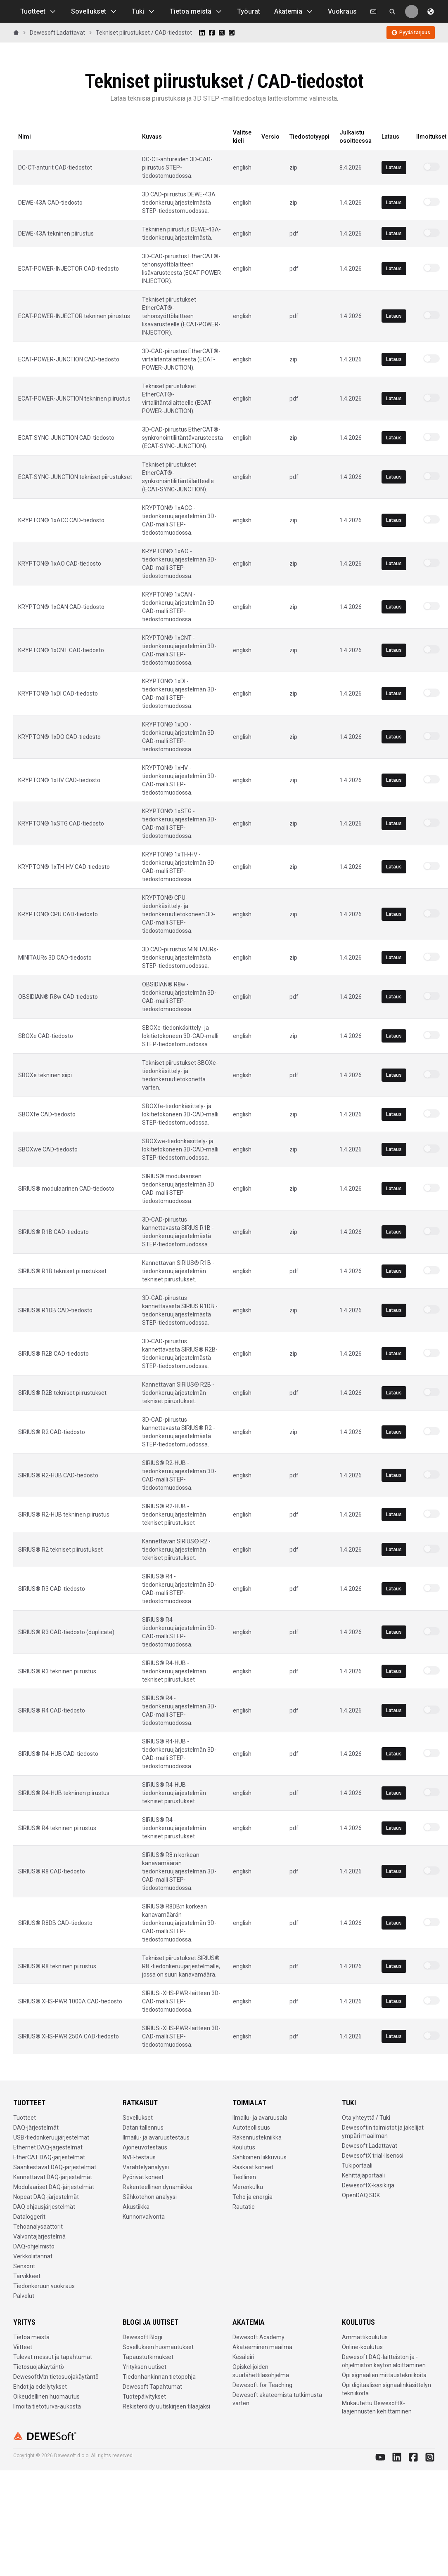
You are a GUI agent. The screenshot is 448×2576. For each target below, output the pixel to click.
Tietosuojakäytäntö (38, 2367)
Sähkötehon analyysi (150, 2197)
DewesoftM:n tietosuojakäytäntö (56, 2376)
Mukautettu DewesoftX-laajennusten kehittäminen (377, 2407)
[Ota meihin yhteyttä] (373, 11)
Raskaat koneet (252, 2167)
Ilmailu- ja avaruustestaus (156, 2137)
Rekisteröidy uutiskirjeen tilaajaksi (166, 2406)
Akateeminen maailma (262, 2347)
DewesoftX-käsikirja (368, 2185)
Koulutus (243, 2147)
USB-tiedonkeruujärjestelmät (51, 2137)
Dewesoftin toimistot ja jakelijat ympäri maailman (383, 2131)
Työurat (248, 11)
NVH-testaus (139, 2157)
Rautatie (243, 2206)
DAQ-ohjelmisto (34, 2246)
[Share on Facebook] (212, 32)
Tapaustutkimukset (148, 2357)
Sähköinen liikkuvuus (259, 2157)
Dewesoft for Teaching (262, 2385)
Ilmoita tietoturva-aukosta (47, 2406)
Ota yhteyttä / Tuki (366, 2117)
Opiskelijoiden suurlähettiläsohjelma (260, 2371)
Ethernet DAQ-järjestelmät (48, 2147)
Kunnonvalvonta (144, 2216)
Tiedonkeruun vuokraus (44, 2286)
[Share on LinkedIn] (202, 32)
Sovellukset (94, 11)
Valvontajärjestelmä (39, 2236)
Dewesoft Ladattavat (57, 32)
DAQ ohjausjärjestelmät (44, 2206)
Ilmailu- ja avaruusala (259, 2117)
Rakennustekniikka (257, 2137)
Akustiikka (136, 2206)
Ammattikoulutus (365, 2337)
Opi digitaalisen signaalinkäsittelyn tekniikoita (386, 2389)
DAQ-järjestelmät (36, 2127)
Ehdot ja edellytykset (40, 2386)
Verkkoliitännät (32, 2256)
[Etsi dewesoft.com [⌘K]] (392, 11)
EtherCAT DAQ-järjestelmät (49, 2157)
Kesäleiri (243, 2357)
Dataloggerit (29, 2216)
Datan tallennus (143, 2127)
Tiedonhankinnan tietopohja (159, 2376)
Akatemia (294, 11)
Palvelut (23, 2296)
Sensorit (24, 2266)
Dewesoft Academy (258, 2337)
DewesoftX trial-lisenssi (372, 2155)
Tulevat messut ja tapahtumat (52, 2357)
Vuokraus (342, 11)
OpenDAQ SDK (361, 2195)
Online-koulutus (362, 2347)
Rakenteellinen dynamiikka (157, 2187)
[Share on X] (221, 32)
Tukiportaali (357, 2165)
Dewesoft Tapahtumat (152, 2386)
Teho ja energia (252, 2197)
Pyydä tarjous (410, 32)
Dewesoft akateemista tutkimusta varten (277, 2399)
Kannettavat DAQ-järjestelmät (52, 2177)
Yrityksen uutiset (144, 2367)
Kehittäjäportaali (363, 2175)
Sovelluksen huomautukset (158, 2347)
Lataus (394, 167)
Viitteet (22, 2347)
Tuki (144, 11)
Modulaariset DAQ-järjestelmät (53, 2187)
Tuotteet (38, 11)
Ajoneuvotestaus (145, 2147)
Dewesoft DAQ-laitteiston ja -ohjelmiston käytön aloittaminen (384, 2361)
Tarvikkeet (26, 2276)
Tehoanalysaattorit (38, 2226)
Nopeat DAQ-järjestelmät (46, 2197)
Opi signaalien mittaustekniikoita (384, 2375)
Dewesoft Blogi (142, 2337)
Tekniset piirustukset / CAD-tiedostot (144, 32)
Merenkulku (247, 2187)
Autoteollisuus (251, 2127)
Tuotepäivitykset (144, 2396)
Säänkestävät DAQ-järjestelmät (54, 2167)
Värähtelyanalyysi (146, 2167)
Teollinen (244, 2177)
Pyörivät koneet (143, 2177)
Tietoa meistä (196, 11)
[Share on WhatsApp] (231, 32)
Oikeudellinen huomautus (46, 2396)
